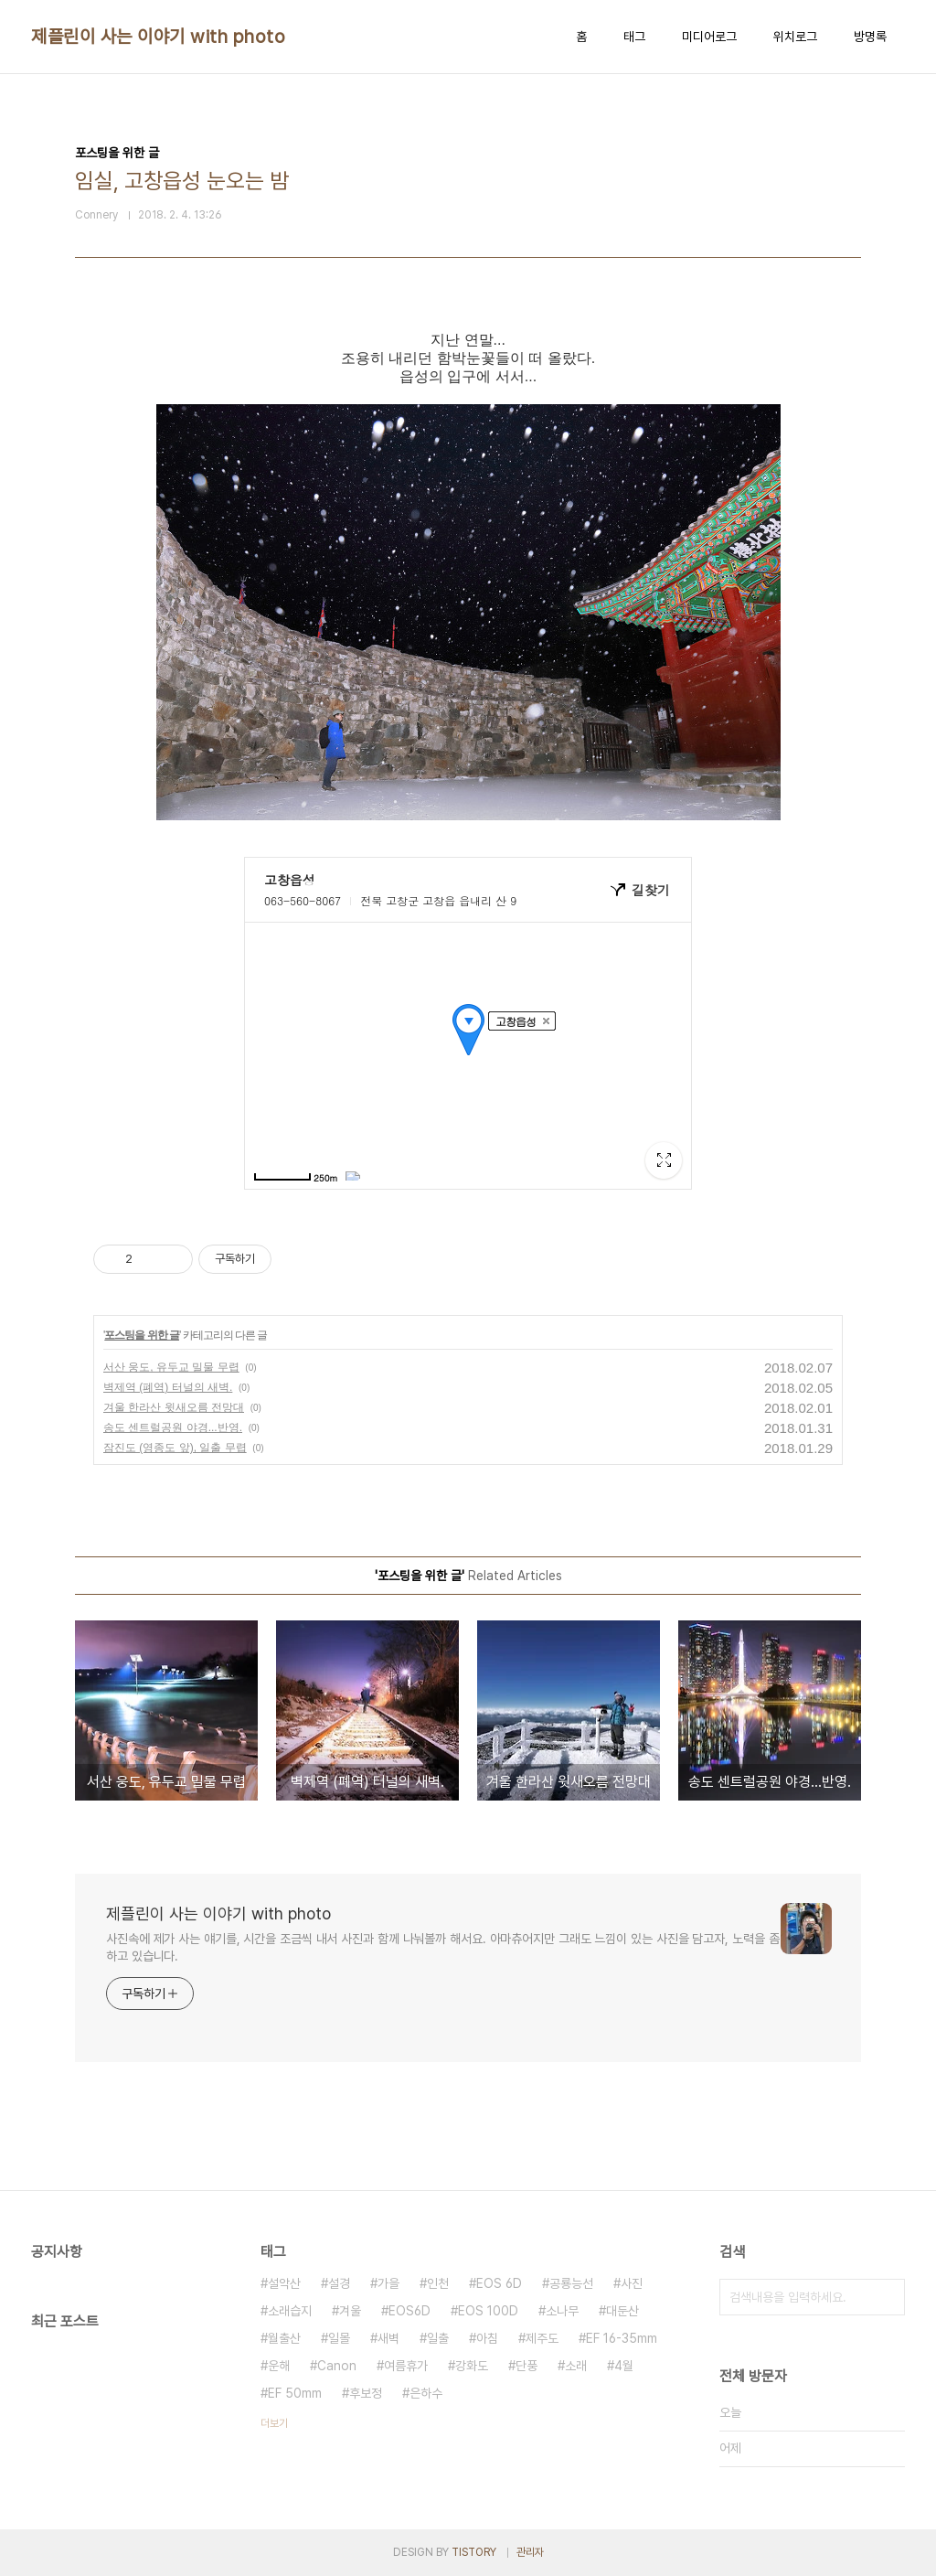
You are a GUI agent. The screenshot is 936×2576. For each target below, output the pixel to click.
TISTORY (474, 2552)
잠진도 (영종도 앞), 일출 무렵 (175, 1447)
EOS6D (409, 2310)
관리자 (530, 2552)
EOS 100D (488, 2310)
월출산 (284, 2338)
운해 (279, 2365)
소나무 (562, 2310)
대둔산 (622, 2310)
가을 (388, 2283)
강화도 (471, 2365)
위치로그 (795, 36)
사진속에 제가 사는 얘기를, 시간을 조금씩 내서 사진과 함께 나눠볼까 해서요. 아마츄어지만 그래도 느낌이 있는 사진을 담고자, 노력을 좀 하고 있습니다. (442, 1947)
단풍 (526, 2365)
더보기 (274, 2423)
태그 (634, 36)
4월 (623, 2365)
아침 (487, 2338)
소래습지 (290, 2310)
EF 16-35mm (621, 2338)
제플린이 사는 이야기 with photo (158, 37)
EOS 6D (499, 2283)
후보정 (365, 2393)
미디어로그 (709, 36)
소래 (576, 2365)
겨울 (350, 2310)
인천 (438, 2283)
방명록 (870, 36)
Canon (336, 2365)
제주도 (542, 2338)
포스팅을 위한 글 (141, 1335)
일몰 (339, 2338)
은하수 (426, 2393)
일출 (438, 2338)
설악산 (284, 2283)
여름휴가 (406, 2365)
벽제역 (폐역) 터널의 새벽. (167, 1387)
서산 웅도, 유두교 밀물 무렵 (171, 1367)
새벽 (388, 2338)
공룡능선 (571, 2283)
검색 (886, 2297)
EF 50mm (295, 2393)
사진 (632, 2283)
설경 (339, 2283)
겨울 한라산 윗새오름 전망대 (173, 1407)
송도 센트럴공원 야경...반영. (172, 1427)
